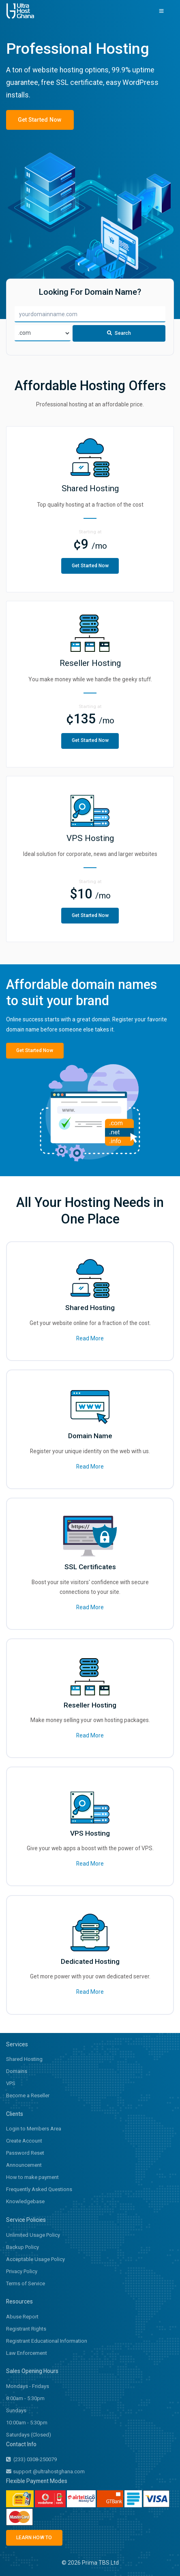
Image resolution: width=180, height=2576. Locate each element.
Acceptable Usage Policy (35, 2260)
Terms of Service (25, 2284)
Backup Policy (22, 2247)
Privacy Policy (21, 2272)
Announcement (24, 2166)
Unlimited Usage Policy (33, 2235)
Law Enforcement (26, 2353)
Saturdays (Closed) (28, 2435)
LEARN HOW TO (33, 2538)
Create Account (24, 2142)
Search (119, 334)
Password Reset (25, 2154)
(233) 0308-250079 (31, 2460)
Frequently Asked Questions (39, 2190)
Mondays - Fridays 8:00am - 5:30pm (27, 2393)
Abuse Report (22, 2317)
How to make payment (32, 2178)
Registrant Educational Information (46, 2341)
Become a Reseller (27, 2096)
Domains (16, 2072)
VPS (10, 2084)
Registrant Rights (26, 2329)
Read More (90, 1339)
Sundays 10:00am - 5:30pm (26, 2417)
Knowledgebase (25, 2202)
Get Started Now (38, 119)
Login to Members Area (33, 2129)
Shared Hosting (24, 2060)
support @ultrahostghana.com (45, 2472)
